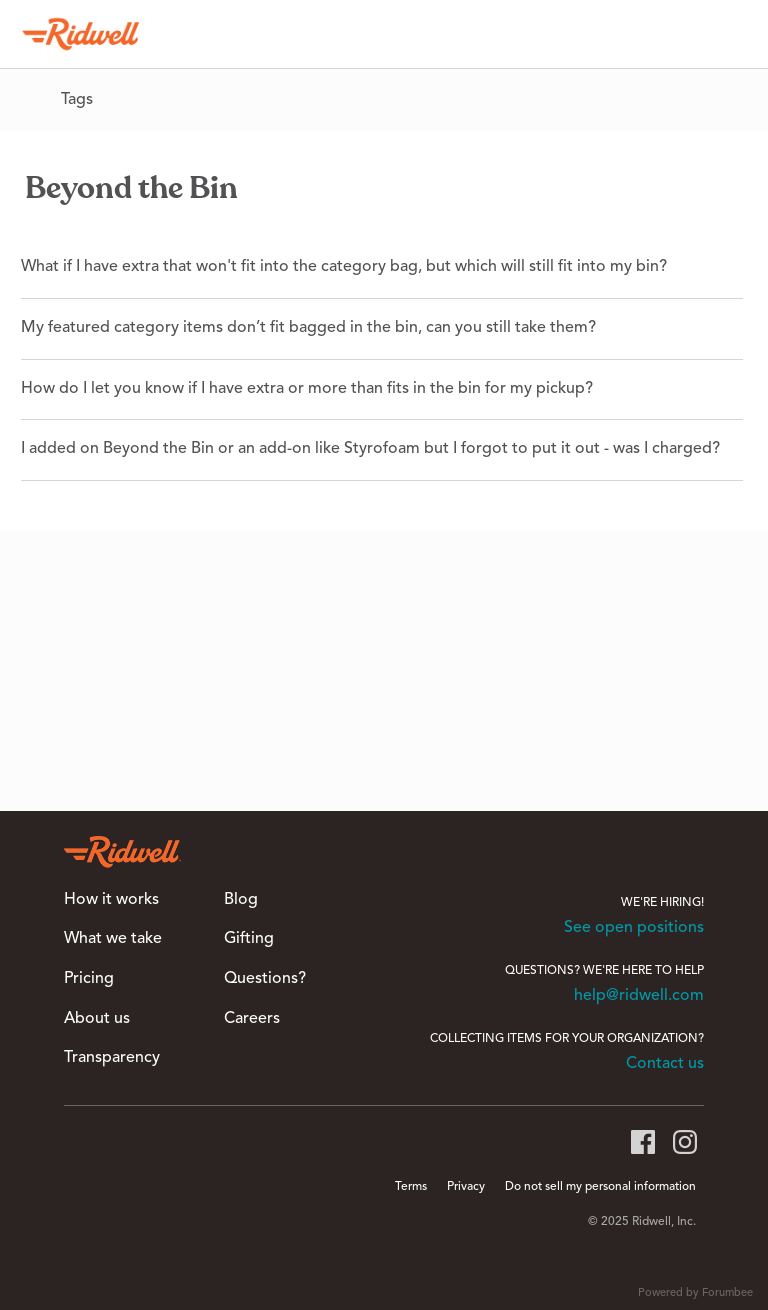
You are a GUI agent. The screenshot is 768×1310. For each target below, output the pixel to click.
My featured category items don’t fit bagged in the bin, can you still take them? (308, 328)
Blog (241, 900)
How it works (111, 900)
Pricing (89, 979)
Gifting (249, 939)
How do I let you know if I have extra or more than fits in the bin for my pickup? (307, 389)
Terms (411, 1187)
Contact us (665, 1064)
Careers (252, 1019)
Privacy (466, 1187)
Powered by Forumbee (695, 1293)
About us (97, 1019)
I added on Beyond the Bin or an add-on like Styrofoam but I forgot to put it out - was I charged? (370, 449)
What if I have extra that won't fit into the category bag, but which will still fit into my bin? (344, 267)
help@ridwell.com (639, 996)
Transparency (112, 1058)
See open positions (634, 928)
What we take (113, 939)
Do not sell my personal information (600, 1187)
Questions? (265, 979)
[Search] (727, 34)
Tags (77, 100)
